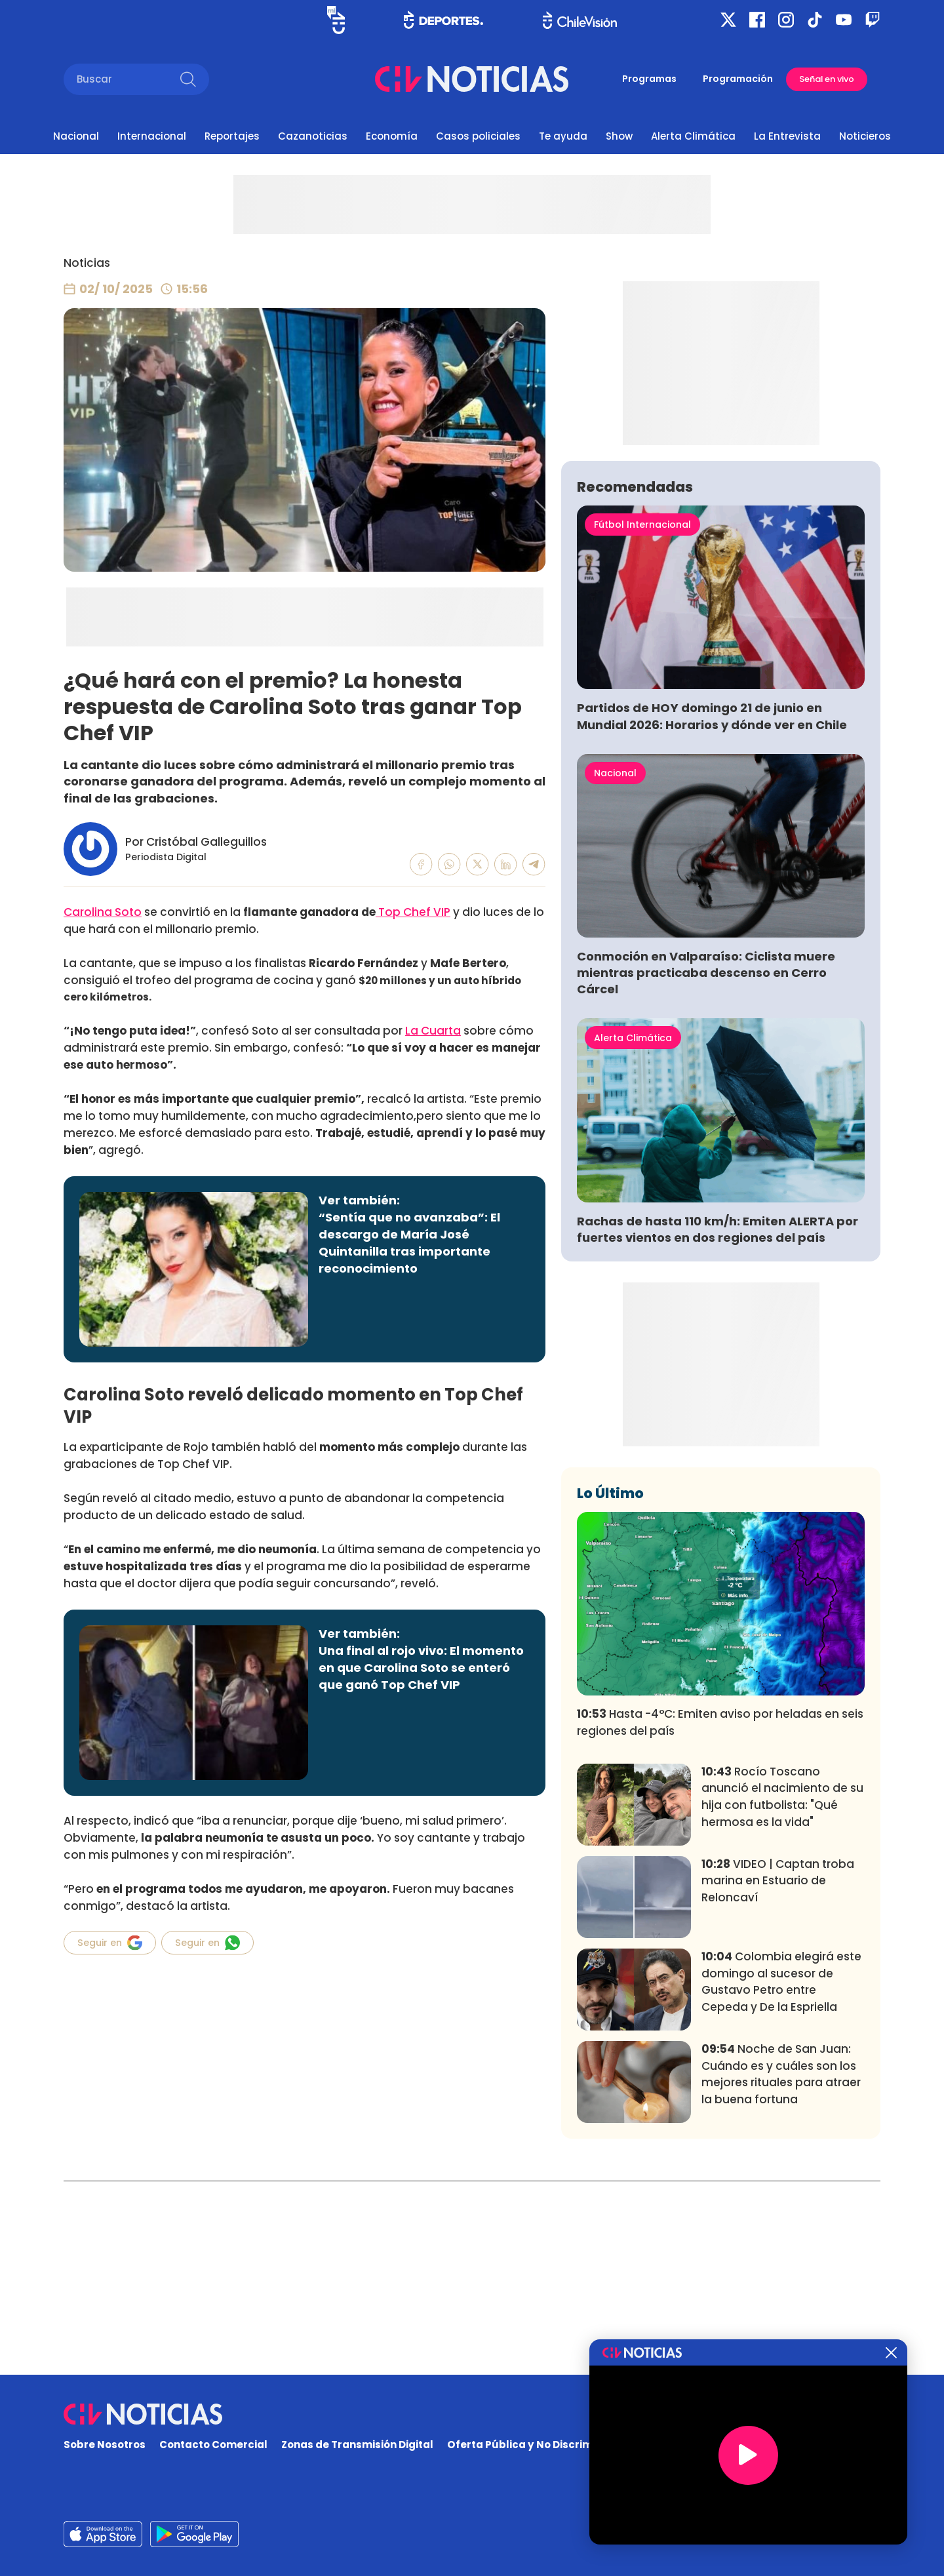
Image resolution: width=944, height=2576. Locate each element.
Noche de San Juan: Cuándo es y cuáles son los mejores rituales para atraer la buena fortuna (781, 2268)
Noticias (87, 263)
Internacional (151, 136)
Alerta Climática (693, 136)
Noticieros (865, 136)
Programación (738, 78)
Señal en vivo (826, 79)
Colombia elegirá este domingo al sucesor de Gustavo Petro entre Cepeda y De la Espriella (781, 2176)
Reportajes (232, 136)
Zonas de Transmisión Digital (357, 2445)
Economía (392, 136)
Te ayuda (563, 136)
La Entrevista (787, 136)
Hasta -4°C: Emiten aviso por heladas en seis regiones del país (720, 1916)
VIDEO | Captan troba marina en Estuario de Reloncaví (777, 2075)
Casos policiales (478, 136)
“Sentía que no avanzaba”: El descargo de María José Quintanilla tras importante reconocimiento (409, 1243)
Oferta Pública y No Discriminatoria (541, 2445)
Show (619, 136)
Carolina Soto (103, 912)
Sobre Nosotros (105, 2445)
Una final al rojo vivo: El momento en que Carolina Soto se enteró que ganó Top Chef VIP (421, 1667)
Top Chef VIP (413, 912)
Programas (649, 78)
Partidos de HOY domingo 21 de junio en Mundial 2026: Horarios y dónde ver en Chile (712, 910)
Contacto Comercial (213, 2445)
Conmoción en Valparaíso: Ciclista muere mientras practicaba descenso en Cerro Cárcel (706, 1166)
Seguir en (109, 1942)
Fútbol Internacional (642, 718)
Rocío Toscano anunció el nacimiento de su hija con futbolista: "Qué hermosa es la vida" (782, 1991)
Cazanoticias (312, 136)
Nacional (76, 136)
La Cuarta (433, 1031)
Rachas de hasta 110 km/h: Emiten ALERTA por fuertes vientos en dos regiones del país (717, 1423)
